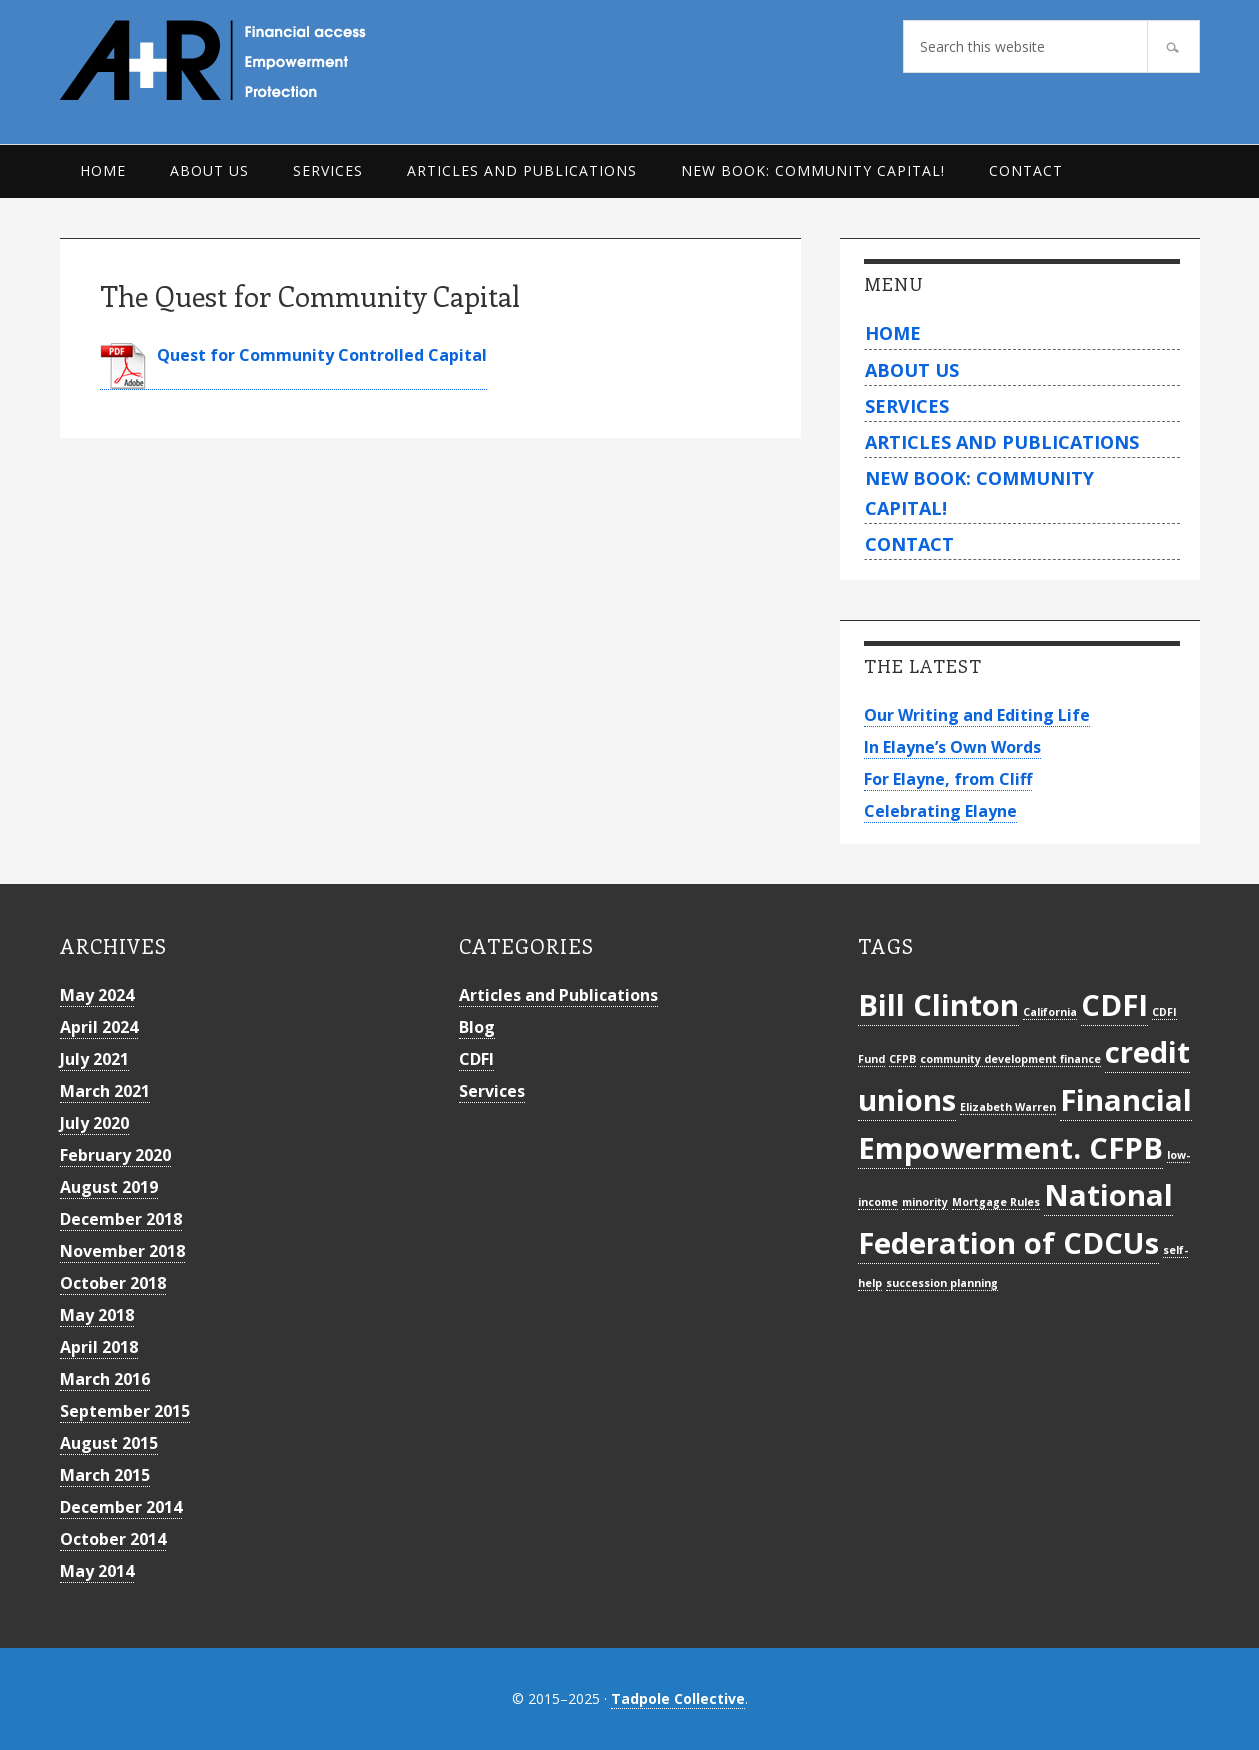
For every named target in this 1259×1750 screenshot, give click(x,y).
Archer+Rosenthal (259, 60)
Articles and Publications (1002, 442)
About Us (912, 370)
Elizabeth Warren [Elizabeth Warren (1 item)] (1008, 1107)
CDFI (476, 1059)
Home (893, 333)
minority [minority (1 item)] (925, 1202)
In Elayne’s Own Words (952, 747)
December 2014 (121, 1507)
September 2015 (125, 1411)
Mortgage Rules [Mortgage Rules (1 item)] (996, 1202)
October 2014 (113, 1539)
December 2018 (121, 1219)
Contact (909, 544)
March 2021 (105, 1091)
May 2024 (97, 995)
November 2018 (122, 1251)
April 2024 (99, 1027)
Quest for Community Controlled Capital (322, 355)
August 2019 (109, 1187)
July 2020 (94, 1123)
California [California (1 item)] (1050, 1012)
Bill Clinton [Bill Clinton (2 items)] (938, 1005)
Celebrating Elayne (940, 811)
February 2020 (115, 1155)
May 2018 (97, 1315)
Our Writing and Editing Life (977, 715)
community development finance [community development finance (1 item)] (1010, 1059)
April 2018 (99, 1347)
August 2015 (109, 1443)
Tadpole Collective (678, 1698)
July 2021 (94, 1059)
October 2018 (113, 1283)
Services (907, 406)
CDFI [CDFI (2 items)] (1114, 1005)
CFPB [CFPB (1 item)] (902, 1059)
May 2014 (97, 1571)
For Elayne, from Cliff (948, 779)
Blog (477, 1027)
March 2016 (105, 1379)
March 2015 (105, 1475)
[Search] (1173, 46)
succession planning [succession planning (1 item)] (942, 1283)
